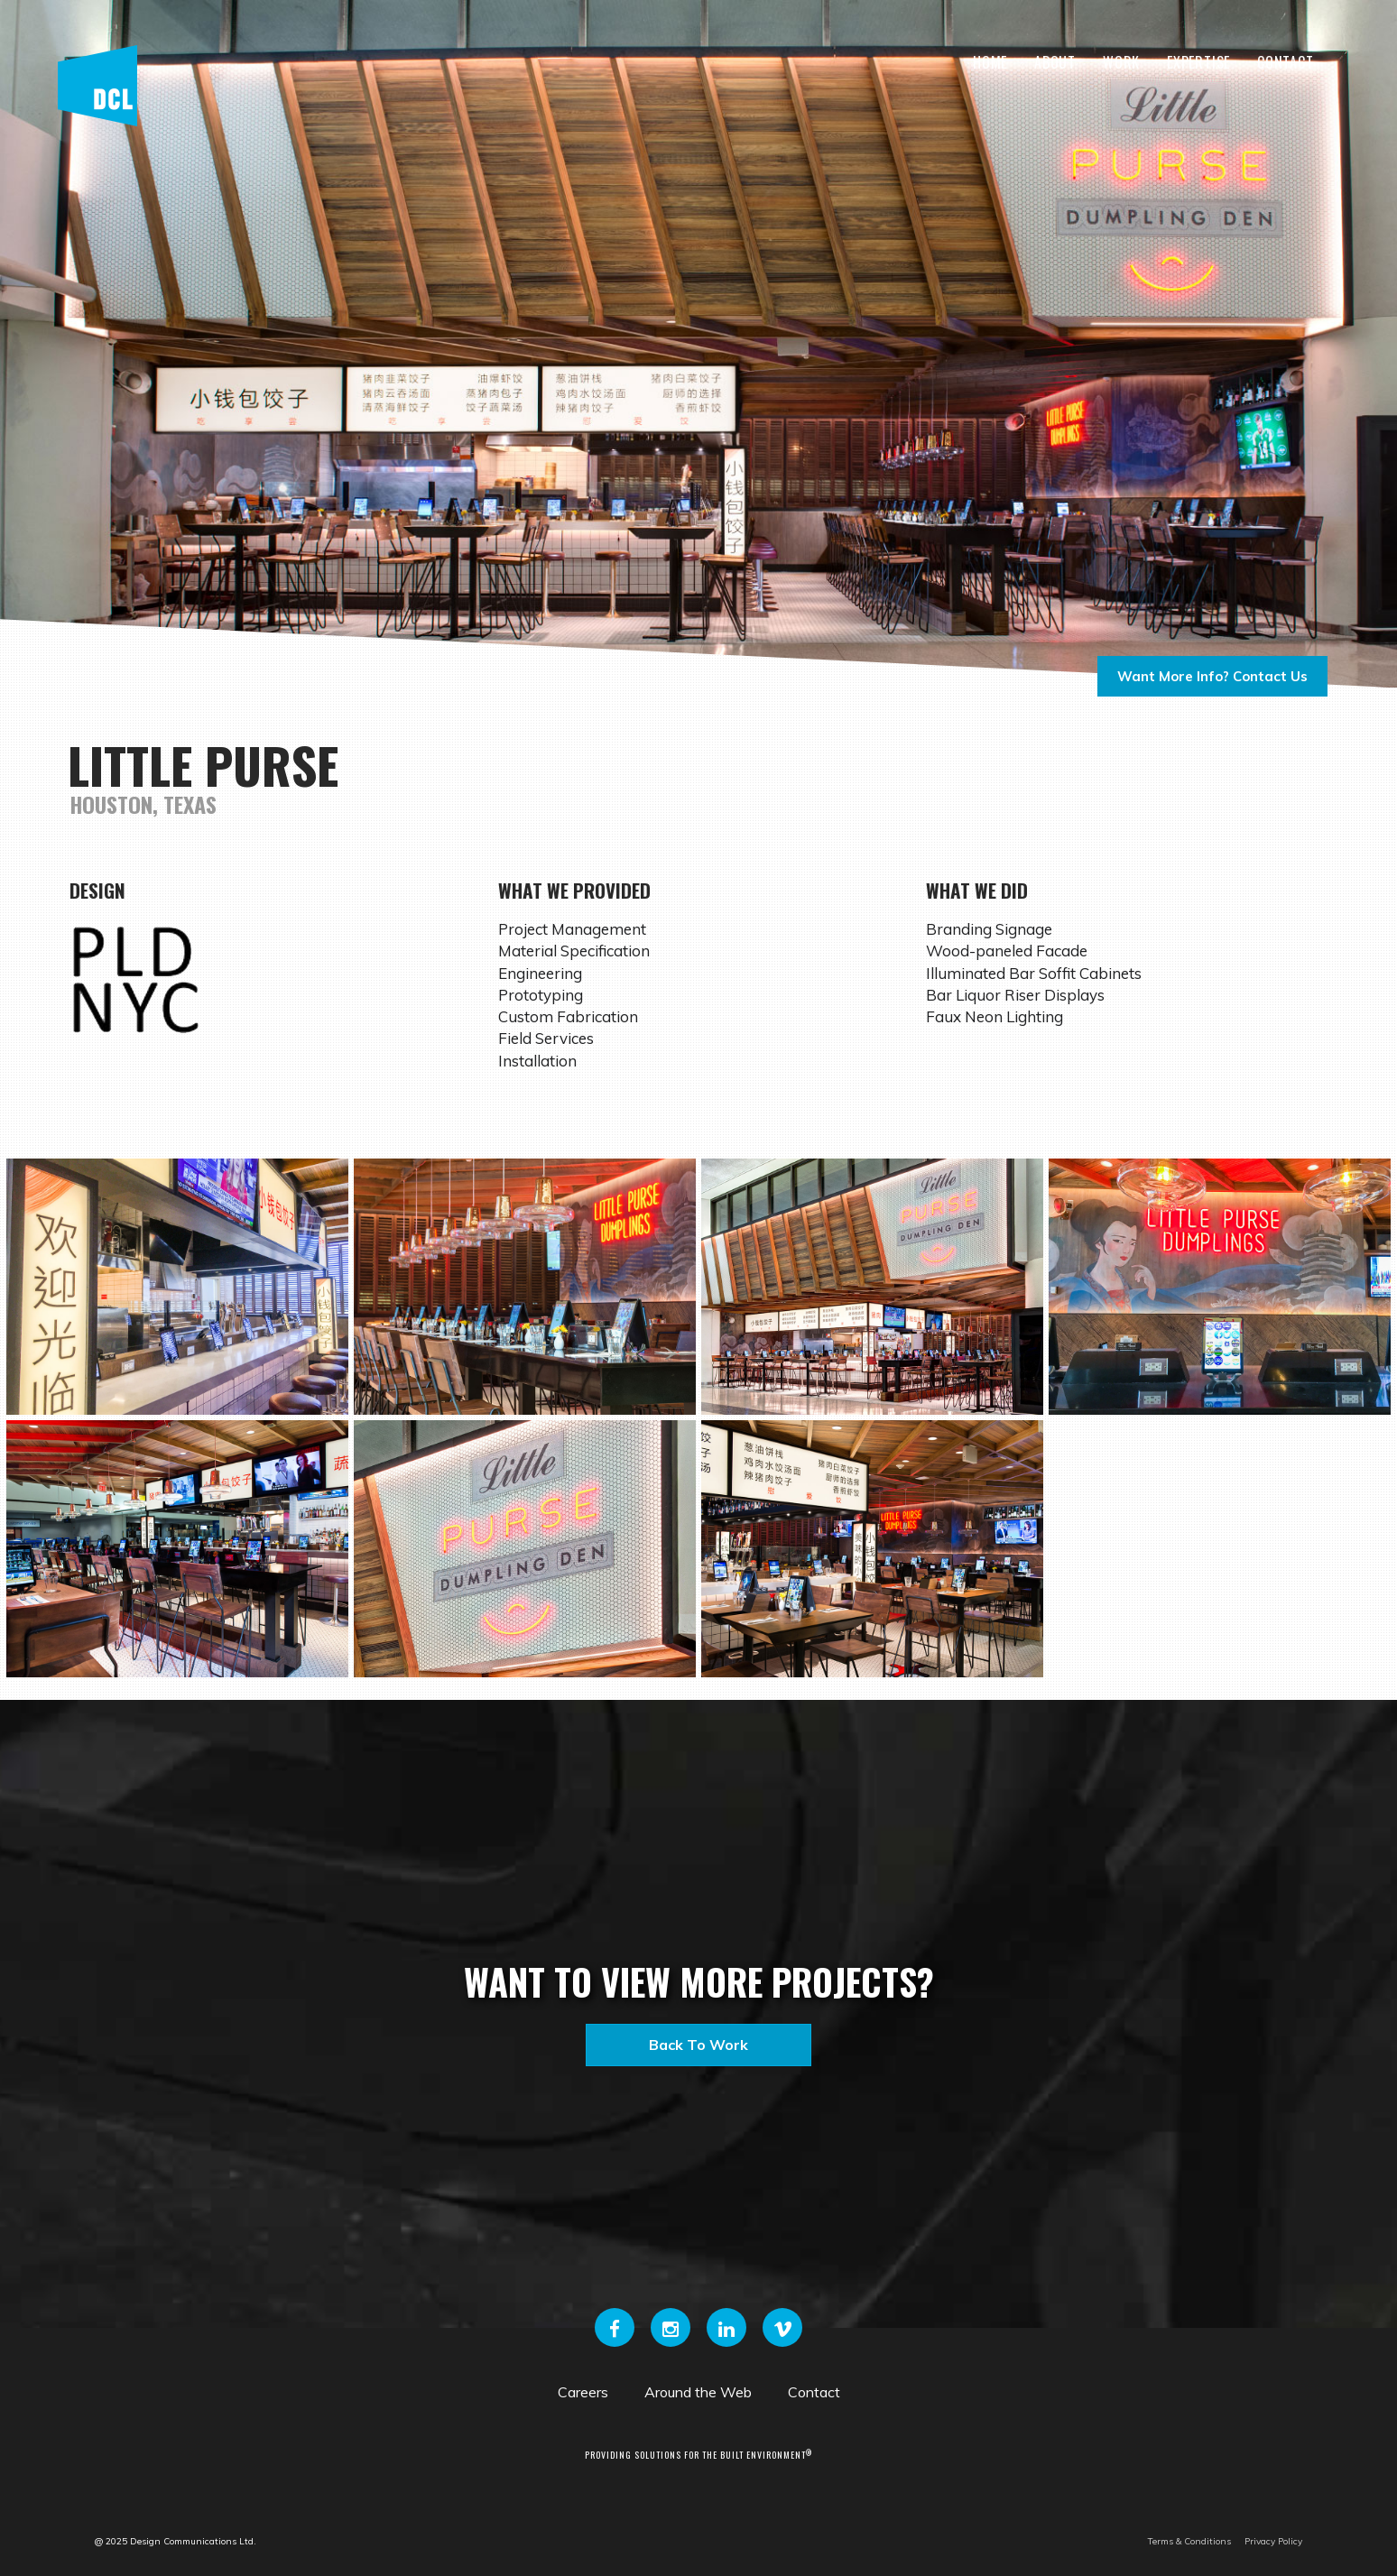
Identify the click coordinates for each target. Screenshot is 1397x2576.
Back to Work (698, 2045)
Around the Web (698, 2392)
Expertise (1198, 62)
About (1055, 62)
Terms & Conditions (1189, 2541)
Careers (583, 2392)
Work (1121, 62)
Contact (1285, 62)
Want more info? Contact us (1212, 676)
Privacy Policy (1273, 2541)
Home (990, 62)
